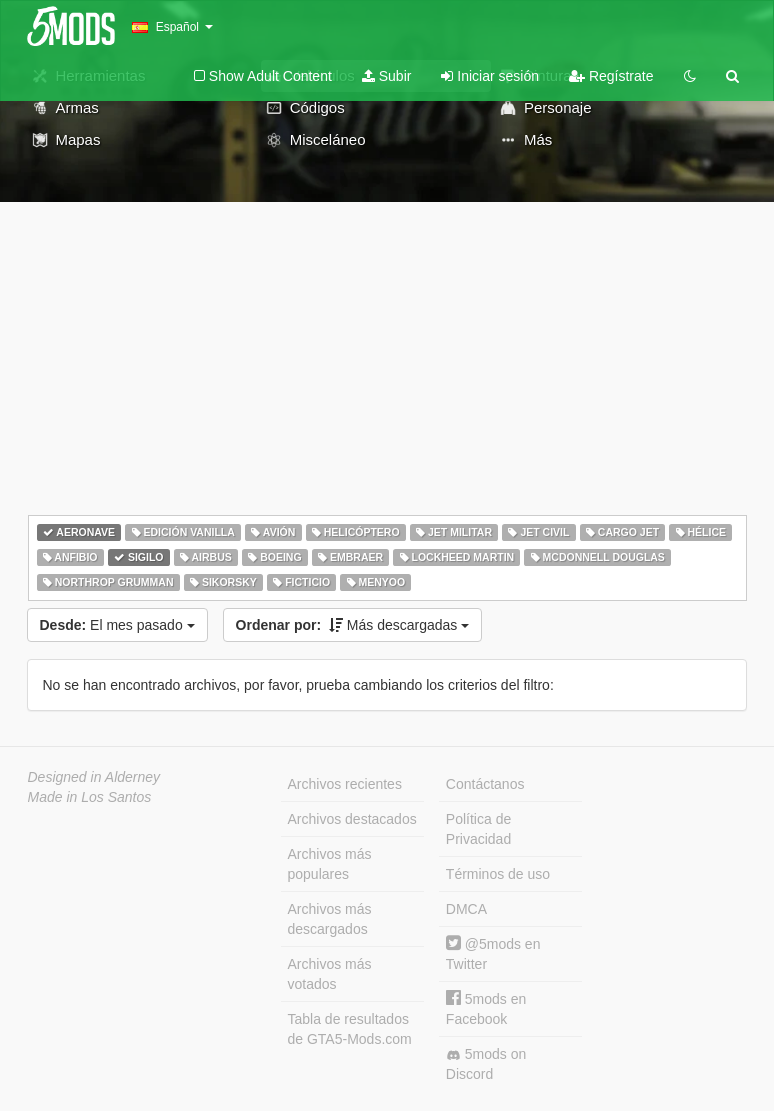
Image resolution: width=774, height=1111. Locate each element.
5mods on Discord (486, 1064)
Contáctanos (485, 784)
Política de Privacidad (478, 829)
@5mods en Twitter (493, 953)
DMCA (466, 909)
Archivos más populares (330, 864)
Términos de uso (498, 874)
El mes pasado (117, 625)
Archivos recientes (345, 784)
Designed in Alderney (94, 777)
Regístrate (611, 76)
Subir (387, 76)
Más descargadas (353, 625)
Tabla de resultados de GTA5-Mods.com (350, 1029)
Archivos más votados (330, 974)
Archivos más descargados (330, 919)
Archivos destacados (352, 819)
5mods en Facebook (486, 1008)
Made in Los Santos (90, 797)
